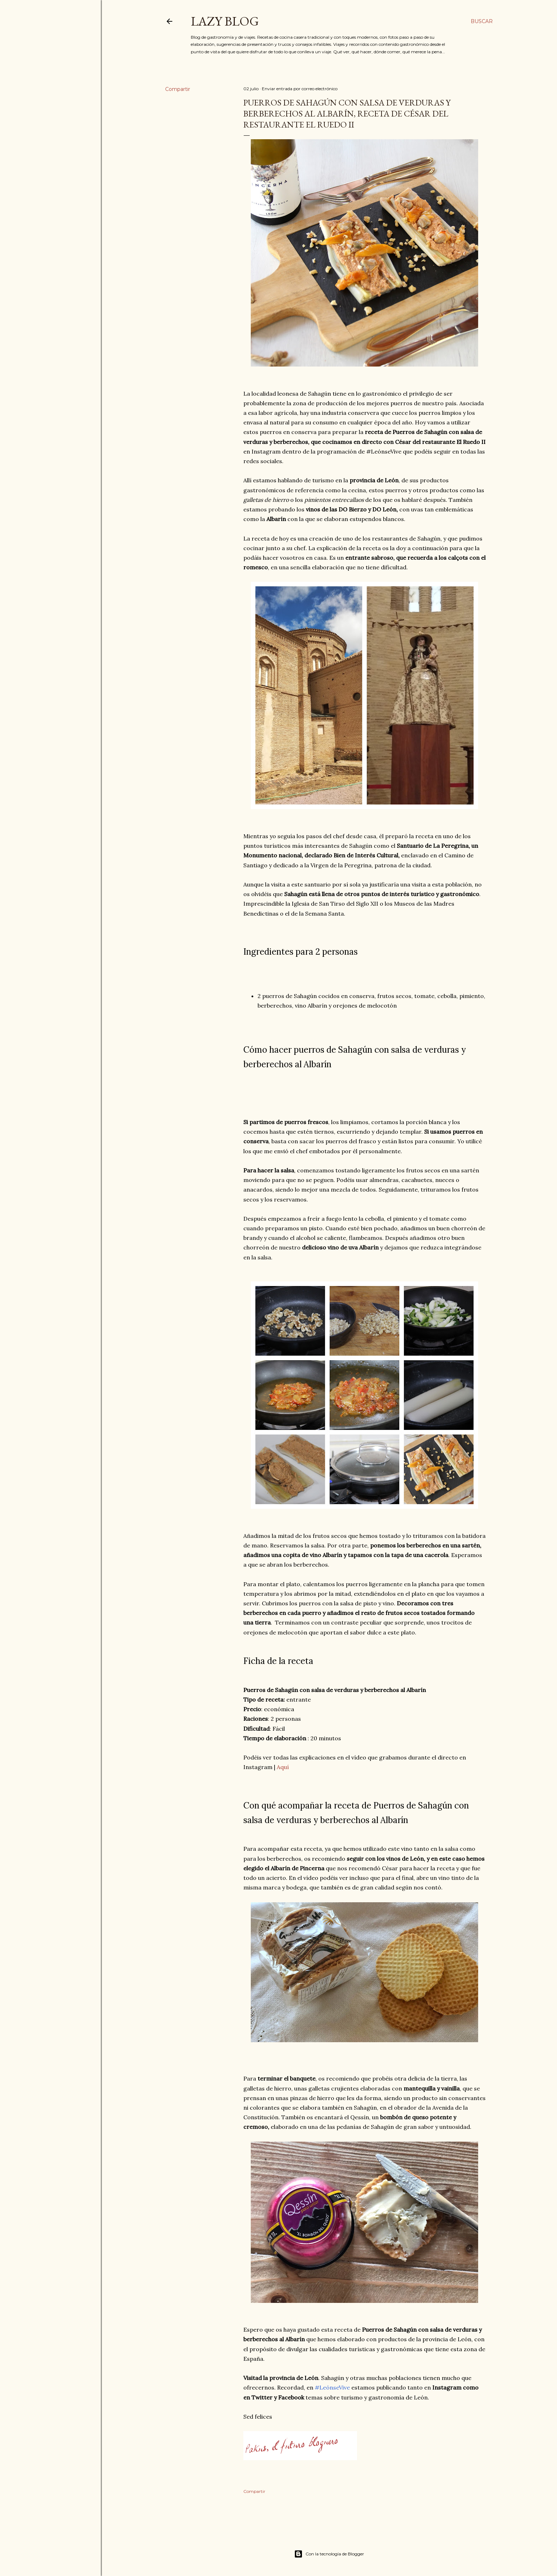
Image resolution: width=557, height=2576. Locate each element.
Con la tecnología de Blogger (329, 2554)
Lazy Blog (225, 21)
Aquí (283, 1766)
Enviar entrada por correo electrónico (299, 88)
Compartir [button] (177, 89)
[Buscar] (482, 21)
